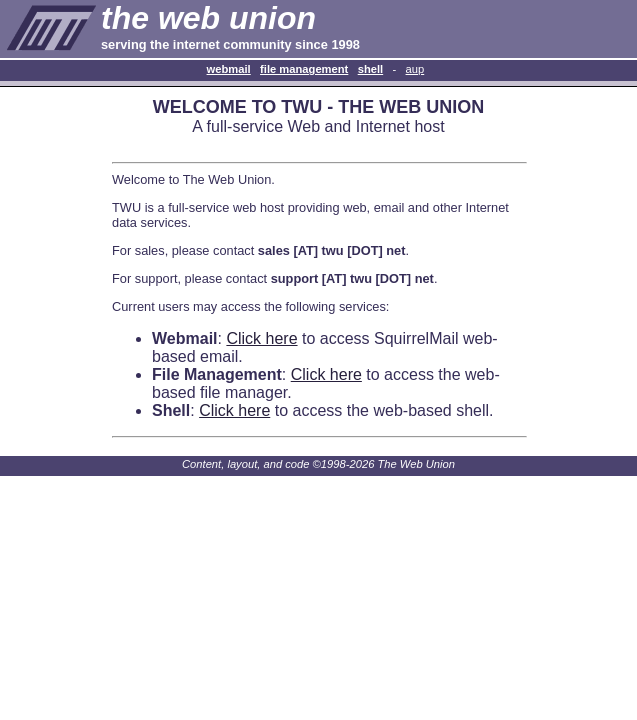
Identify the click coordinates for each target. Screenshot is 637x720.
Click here (261, 338)
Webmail (229, 69)
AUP (415, 69)
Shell (371, 69)
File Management (304, 69)
